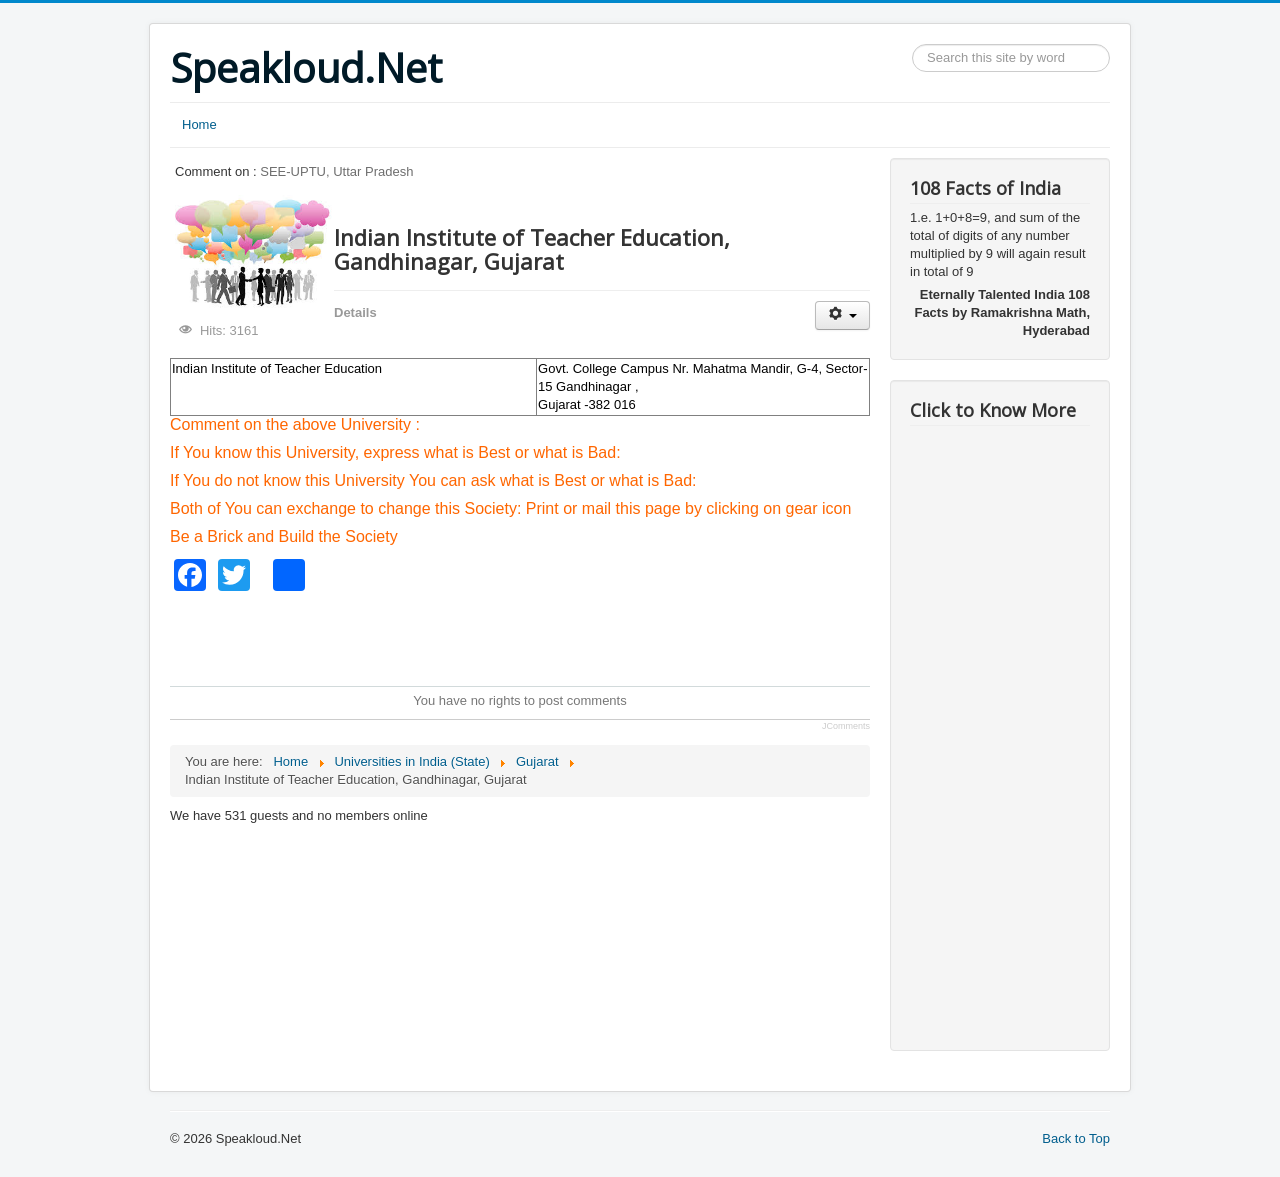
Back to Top (1076, 1138)
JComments (846, 726)
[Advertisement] (534, 636)
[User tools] (842, 315)
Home (199, 124)
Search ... (912, 44)
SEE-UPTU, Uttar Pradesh (336, 171)
